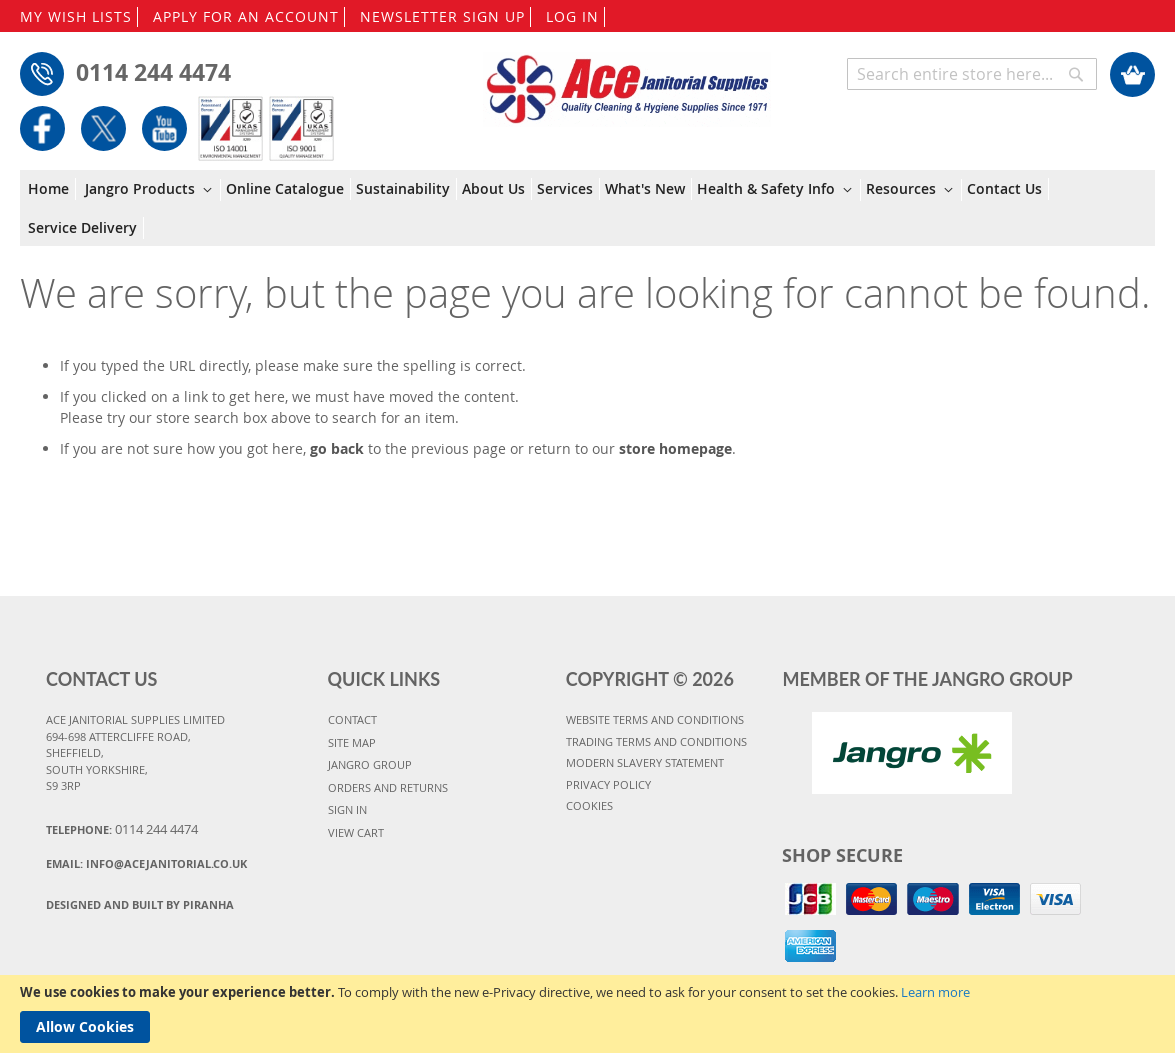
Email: (146, 863)
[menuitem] (52, 189)
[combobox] (972, 74)
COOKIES (589, 805)
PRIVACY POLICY (608, 784)
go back (337, 448)
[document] (587, 1014)
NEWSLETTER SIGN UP (442, 16)
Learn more (935, 992)
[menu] (587, 208)
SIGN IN (347, 809)
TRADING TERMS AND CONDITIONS (656, 741)
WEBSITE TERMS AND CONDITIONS (655, 719)
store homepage (675, 448)
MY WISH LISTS (76, 16)
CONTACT (352, 719)
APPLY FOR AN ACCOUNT (246, 16)
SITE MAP (352, 742)
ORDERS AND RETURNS (388, 787)
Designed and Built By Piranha (140, 904)
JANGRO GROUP (370, 764)
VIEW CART (356, 832)
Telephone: (122, 829)
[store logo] (627, 79)
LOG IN (572, 16)
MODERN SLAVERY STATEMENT (645, 762)
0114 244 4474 (153, 72)
